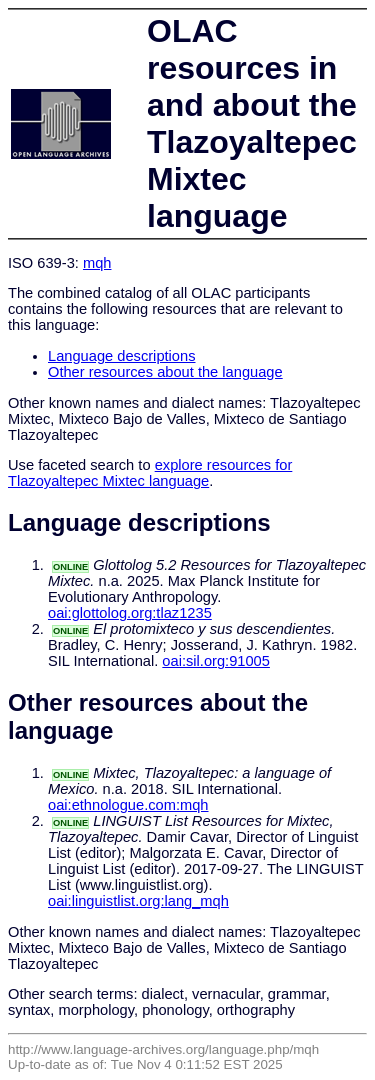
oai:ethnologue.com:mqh (128, 805)
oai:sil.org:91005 (216, 661)
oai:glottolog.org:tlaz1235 (130, 613)
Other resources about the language (165, 372)
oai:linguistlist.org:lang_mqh (138, 901)
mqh (97, 263)
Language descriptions (122, 356)
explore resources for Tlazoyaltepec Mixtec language (150, 473)
